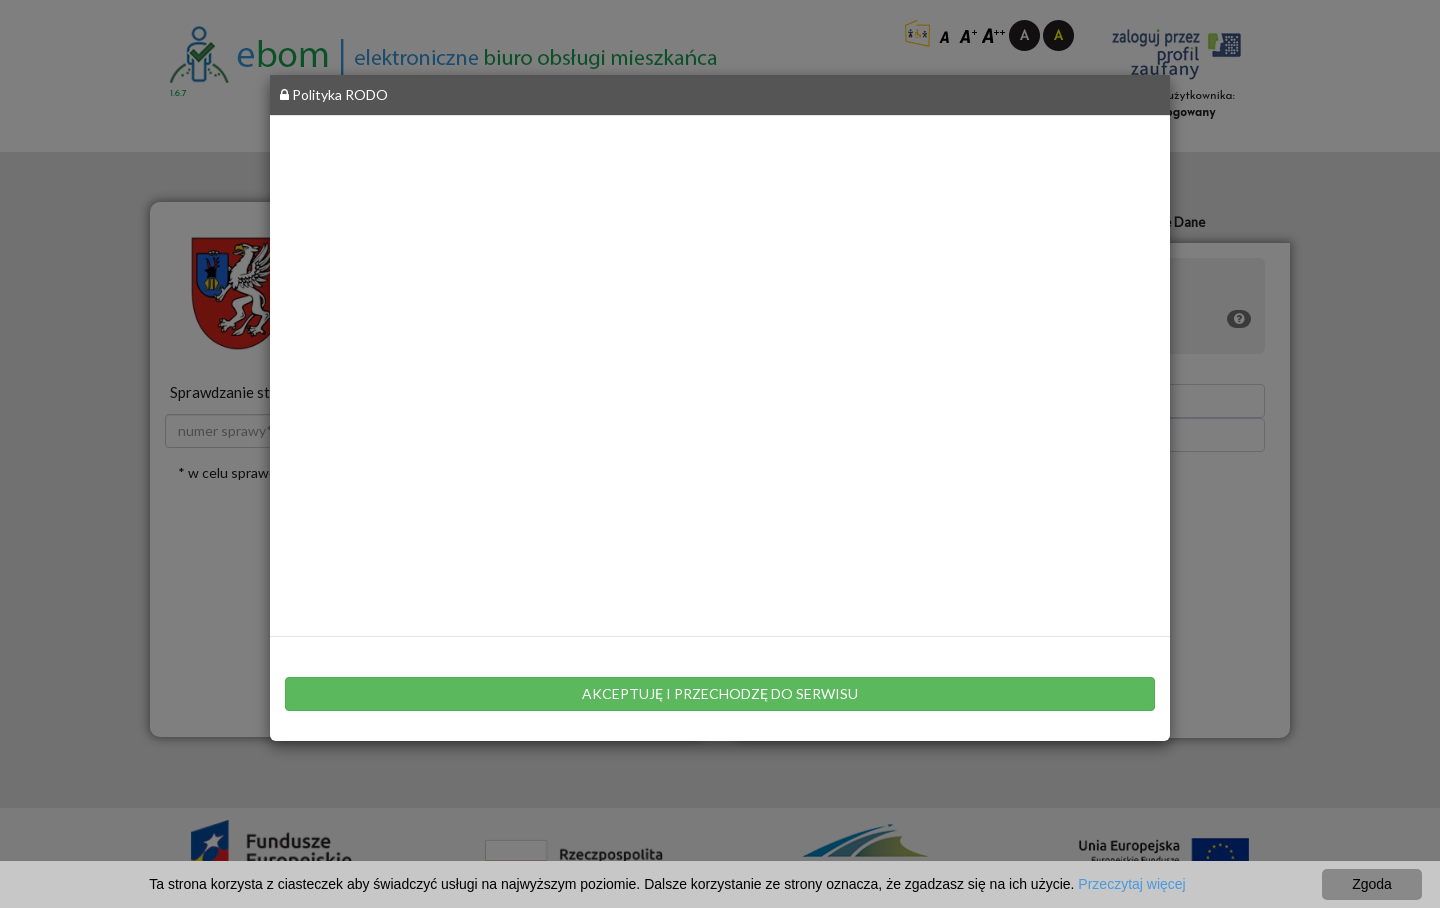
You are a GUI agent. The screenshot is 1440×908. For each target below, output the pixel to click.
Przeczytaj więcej (1131, 884)
